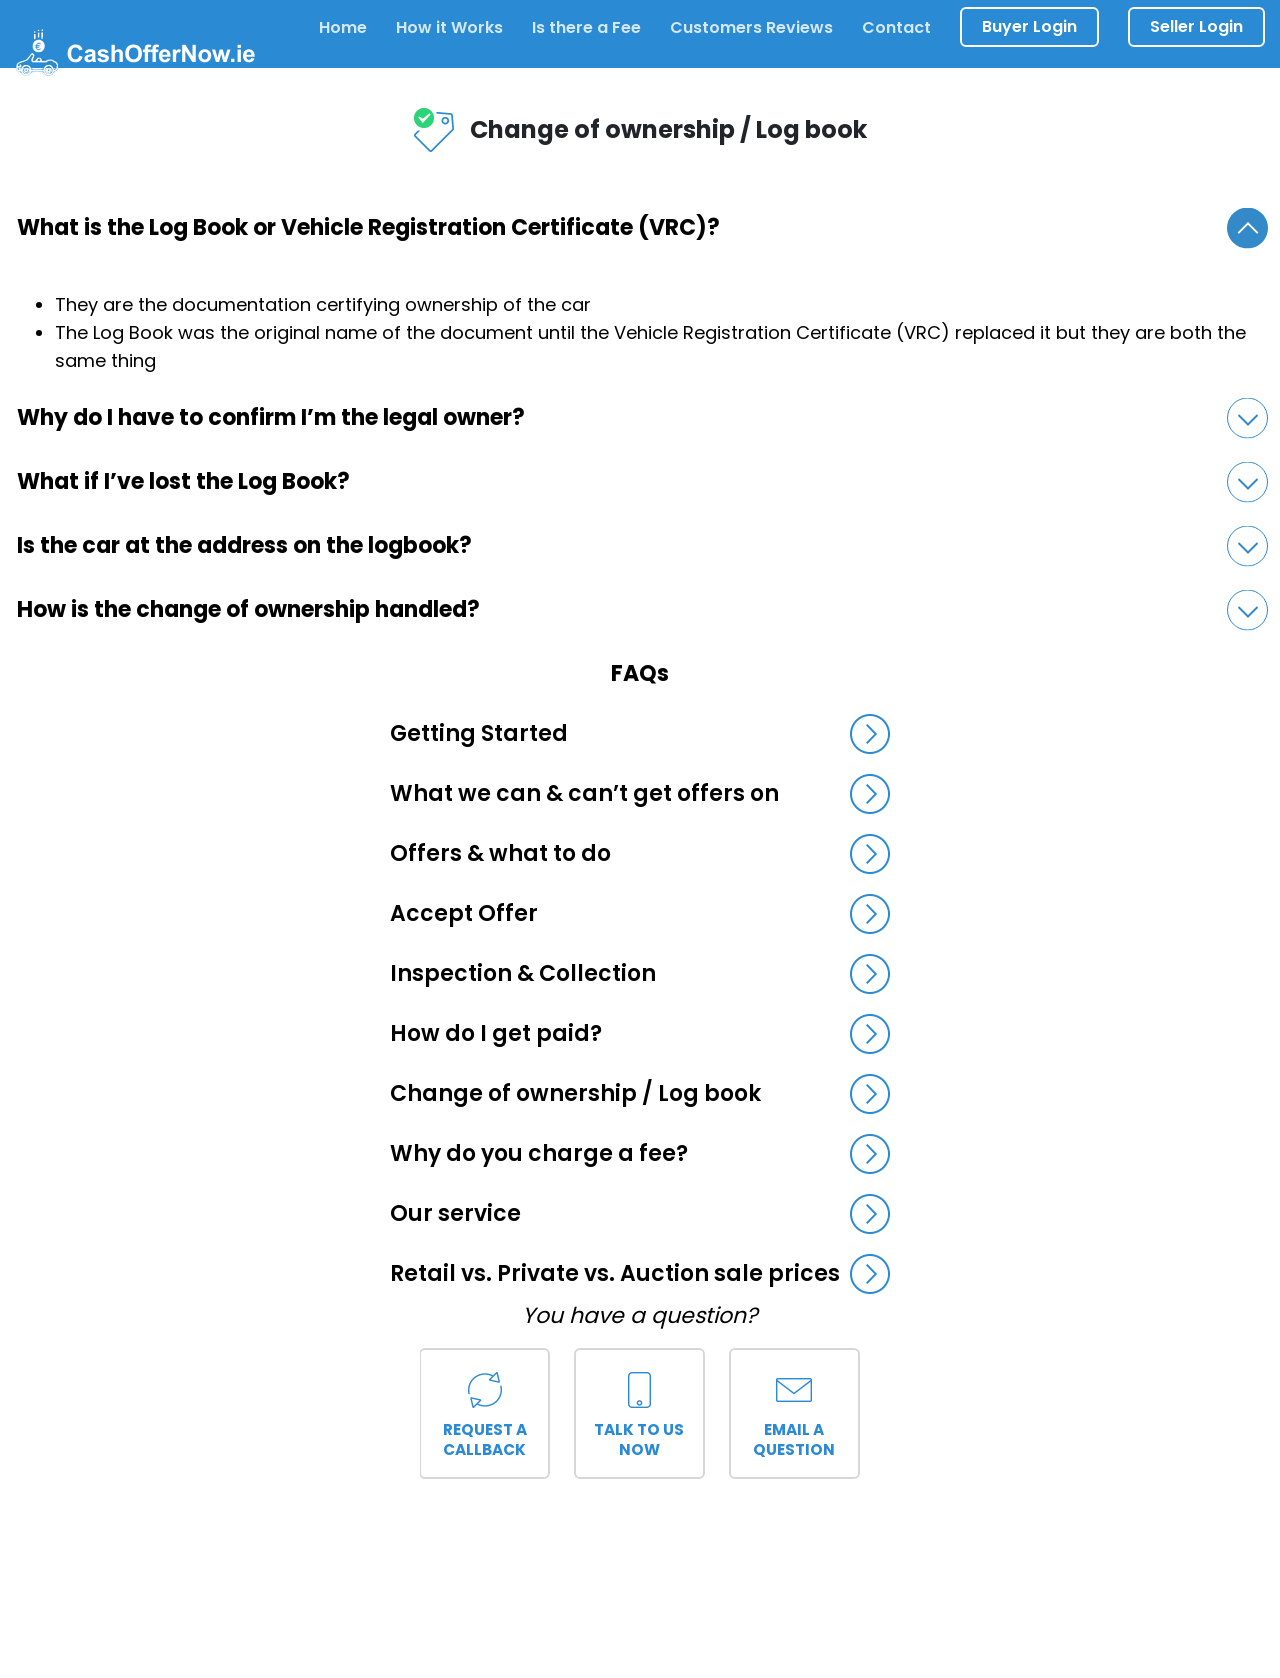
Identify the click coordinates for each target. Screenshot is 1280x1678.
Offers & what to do (640, 854)
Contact (896, 27)
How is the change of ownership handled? (642, 610)
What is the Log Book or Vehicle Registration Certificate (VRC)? (642, 228)
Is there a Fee (586, 27)
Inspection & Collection (640, 974)
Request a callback (485, 1410)
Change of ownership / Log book (640, 1094)
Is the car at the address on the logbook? (642, 546)
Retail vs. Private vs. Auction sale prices (640, 1274)
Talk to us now (639, 1410)
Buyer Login (1029, 26)
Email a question (794, 1410)
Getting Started (640, 734)
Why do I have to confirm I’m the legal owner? (642, 418)
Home (343, 27)
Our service (640, 1214)
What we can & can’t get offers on (640, 794)
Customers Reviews (751, 27)
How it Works (449, 27)
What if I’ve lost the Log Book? (642, 482)
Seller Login (1196, 26)
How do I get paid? (640, 1034)
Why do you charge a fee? (640, 1154)
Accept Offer (640, 914)
